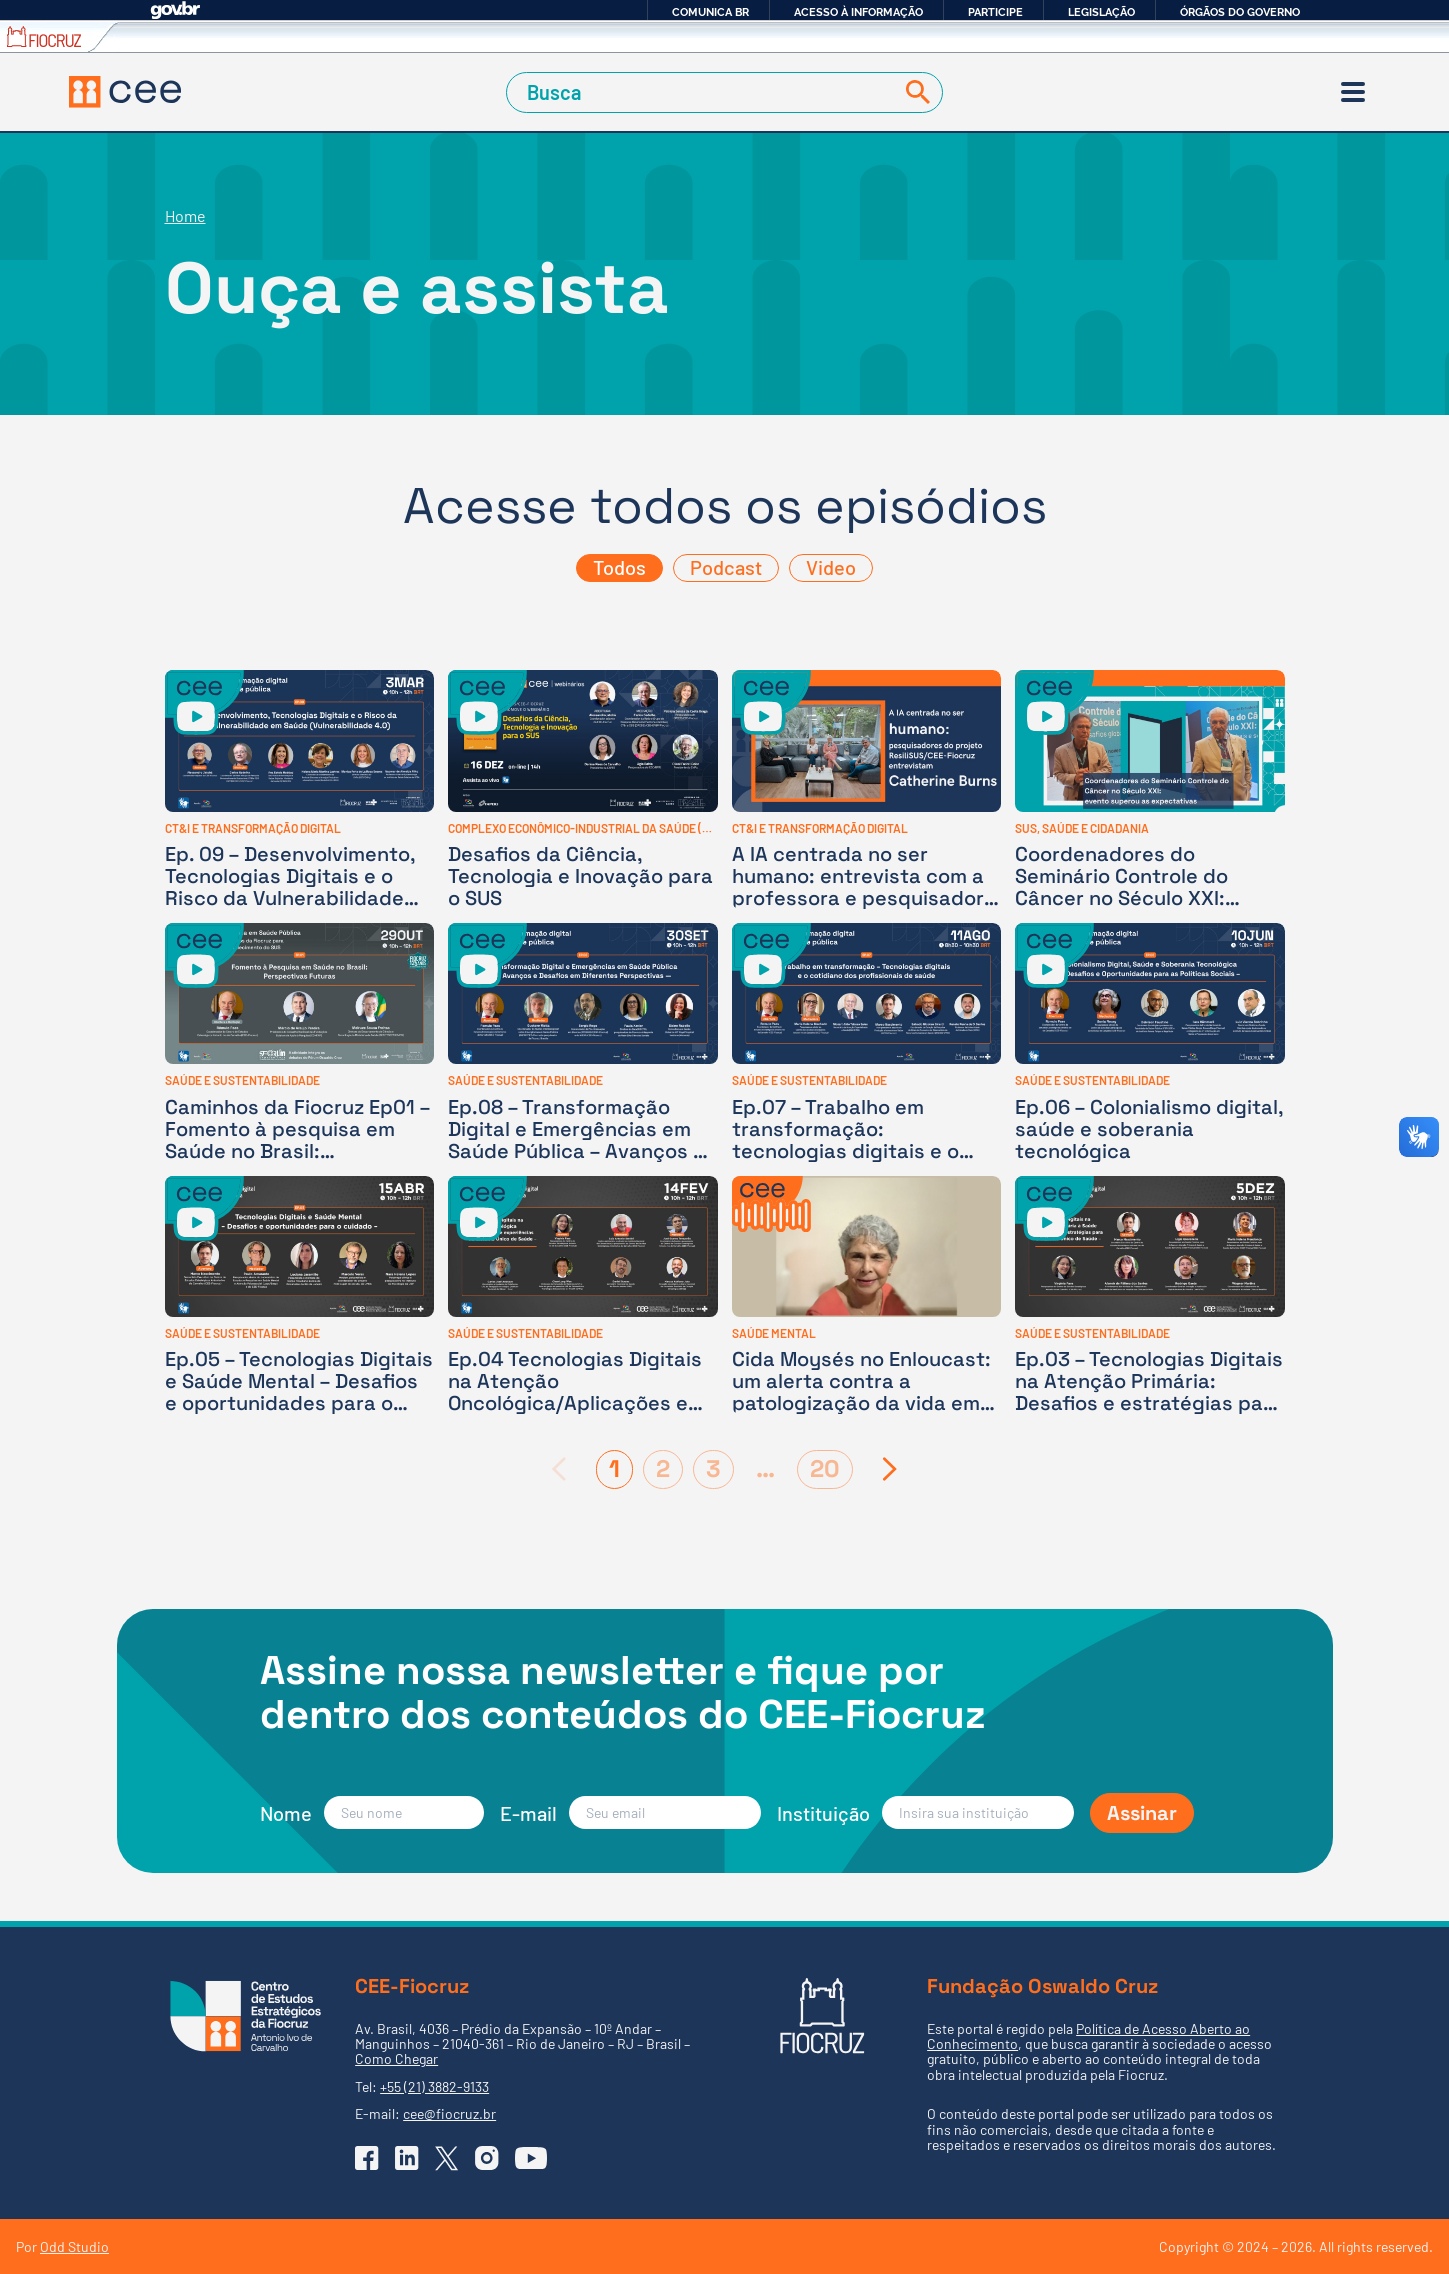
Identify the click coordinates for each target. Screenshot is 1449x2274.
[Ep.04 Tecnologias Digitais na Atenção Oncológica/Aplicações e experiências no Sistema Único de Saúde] (583, 1295)
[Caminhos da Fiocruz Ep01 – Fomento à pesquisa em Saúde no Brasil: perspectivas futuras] (300, 1042)
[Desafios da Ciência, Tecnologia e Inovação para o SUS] (583, 789)
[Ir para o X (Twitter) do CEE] (447, 2158)
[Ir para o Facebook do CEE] (367, 2158)
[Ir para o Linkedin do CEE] (407, 2158)
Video (831, 567)
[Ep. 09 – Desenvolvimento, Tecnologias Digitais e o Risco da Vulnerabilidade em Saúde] (300, 789)
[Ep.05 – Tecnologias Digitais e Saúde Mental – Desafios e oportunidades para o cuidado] (300, 1295)
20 (825, 1468)
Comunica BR (710, 12)
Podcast (726, 567)
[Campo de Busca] (703, 92)
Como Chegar (396, 2058)
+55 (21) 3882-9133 (434, 2086)
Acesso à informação (858, 12)
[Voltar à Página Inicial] (125, 92)
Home (185, 215)
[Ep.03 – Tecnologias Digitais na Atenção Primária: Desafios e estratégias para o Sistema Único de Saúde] (1150, 1295)
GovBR (175, 10)
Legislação (1101, 12)
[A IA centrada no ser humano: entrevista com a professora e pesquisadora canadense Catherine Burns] (867, 789)
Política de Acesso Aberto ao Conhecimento (1088, 2036)
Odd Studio (74, 2246)
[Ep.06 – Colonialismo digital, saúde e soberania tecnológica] (1150, 1042)
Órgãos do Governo (1240, 12)
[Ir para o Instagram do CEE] (487, 2158)
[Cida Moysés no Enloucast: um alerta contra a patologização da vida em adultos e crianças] (867, 1295)
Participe (995, 12)
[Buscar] (914, 92)
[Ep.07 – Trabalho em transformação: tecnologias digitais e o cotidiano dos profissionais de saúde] (867, 1042)
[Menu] (1353, 92)
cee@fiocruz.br (449, 2113)
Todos (619, 567)
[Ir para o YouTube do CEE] (531, 2158)
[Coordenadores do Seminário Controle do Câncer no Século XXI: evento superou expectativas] (1150, 789)
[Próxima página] (890, 1469)
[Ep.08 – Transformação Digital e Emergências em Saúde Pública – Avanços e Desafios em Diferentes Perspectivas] (583, 1042)
